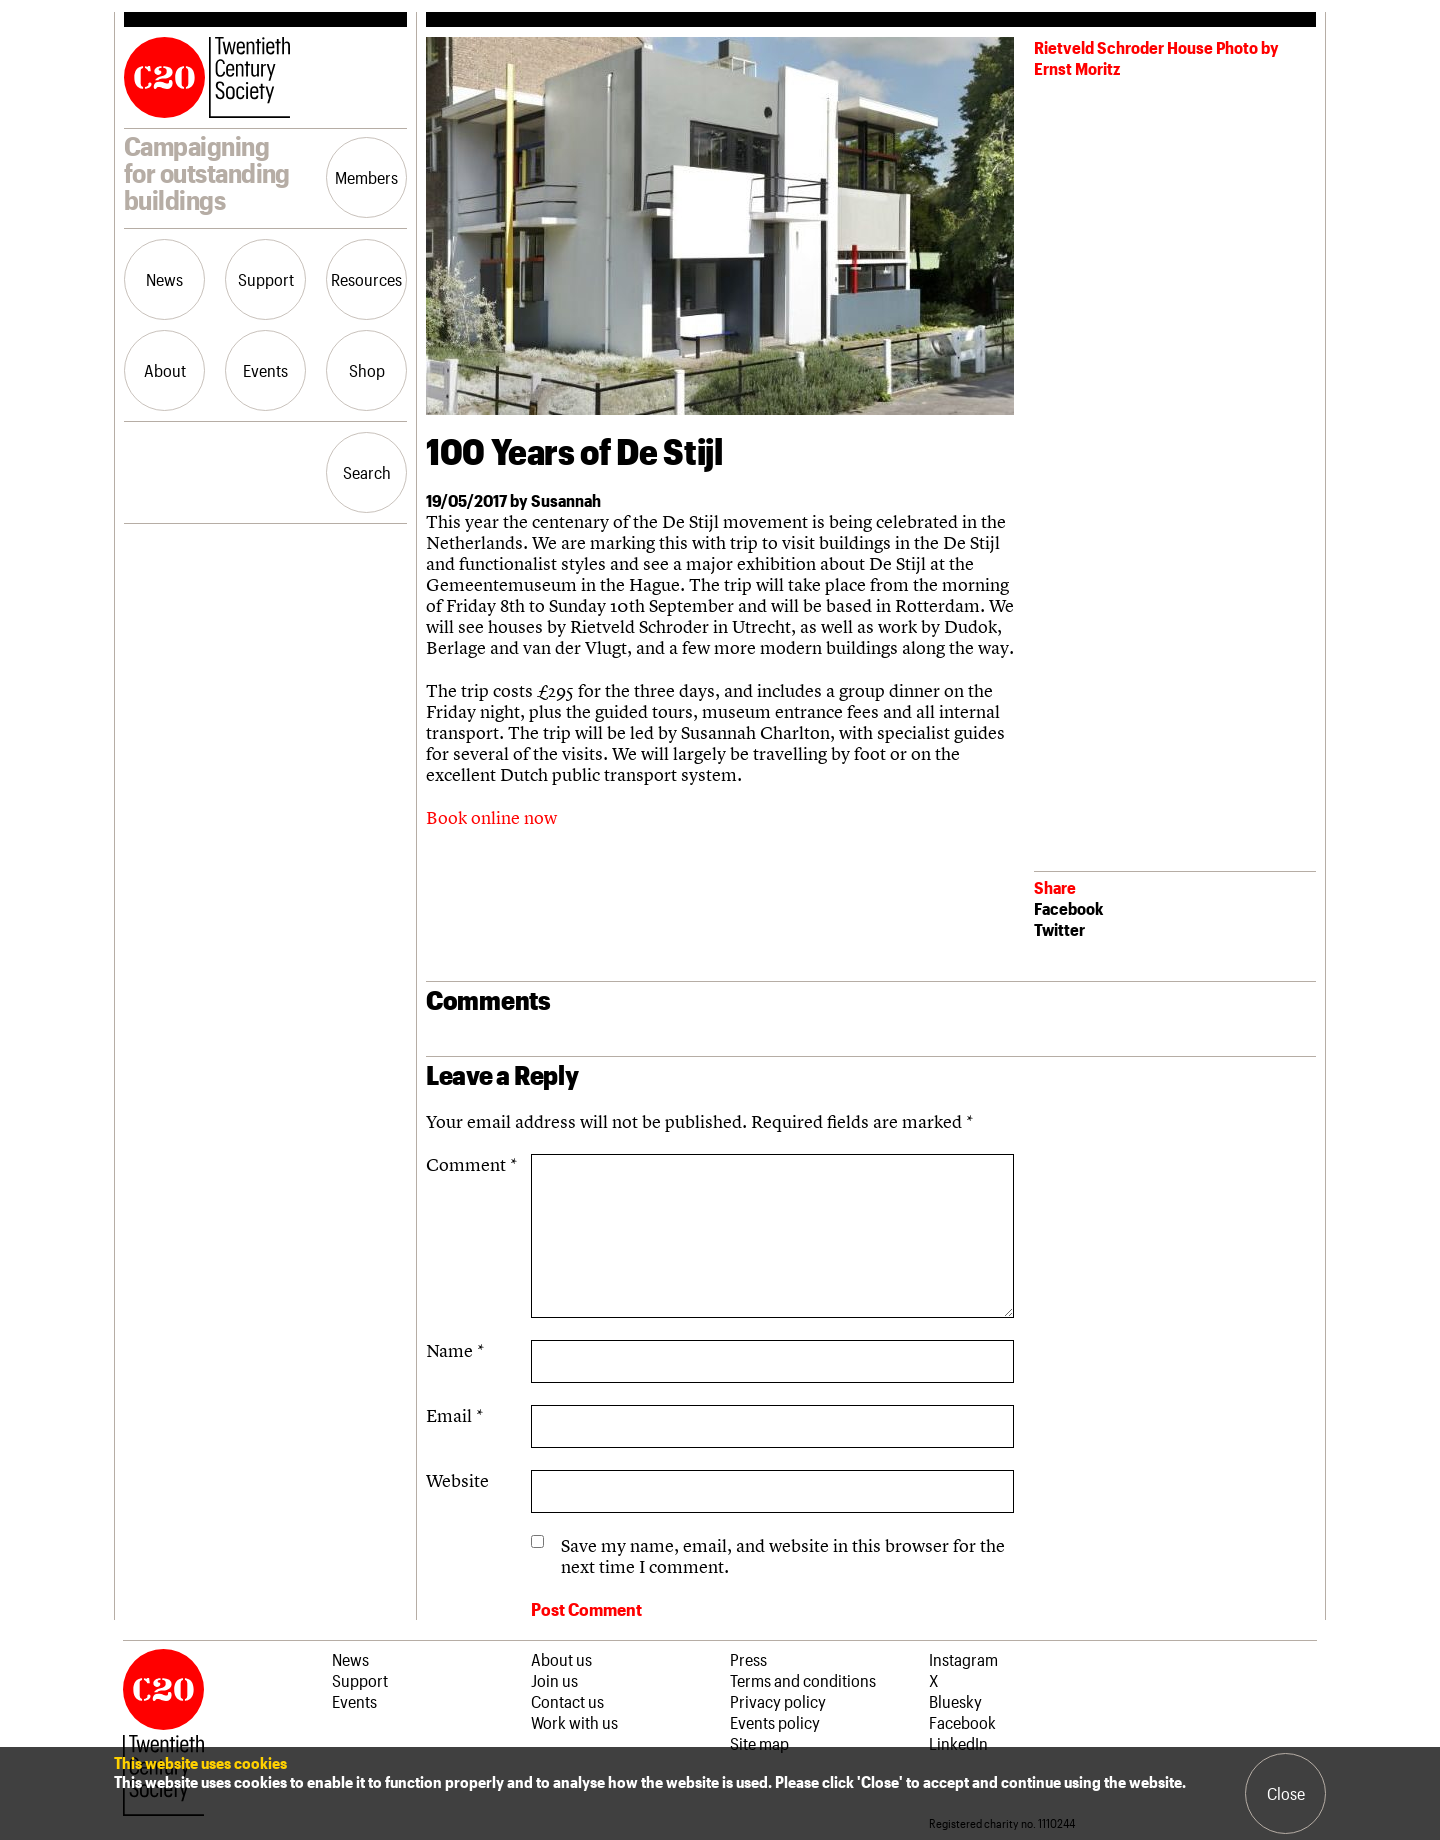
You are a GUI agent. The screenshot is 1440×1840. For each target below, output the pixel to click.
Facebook (1068, 908)
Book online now (491, 817)
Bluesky (955, 1701)
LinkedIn (958, 1743)
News (164, 279)
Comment (471, 1164)
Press (748, 1659)
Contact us (567, 1701)
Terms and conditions (803, 1680)
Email (454, 1415)
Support (266, 279)
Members (366, 177)
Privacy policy (778, 1701)
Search (367, 472)
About (165, 370)
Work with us (574, 1722)
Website (457, 1480)
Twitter (1059, 929)
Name (455, 1350)
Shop (367, 370)
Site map (759, 1743)
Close (1286, 1793)
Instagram (963, 1659)
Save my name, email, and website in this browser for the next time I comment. (783, 1556)
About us (561, 1659)
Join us (554, 1680)
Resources (366, 279)
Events (265, 370)
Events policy (775, 1722)
